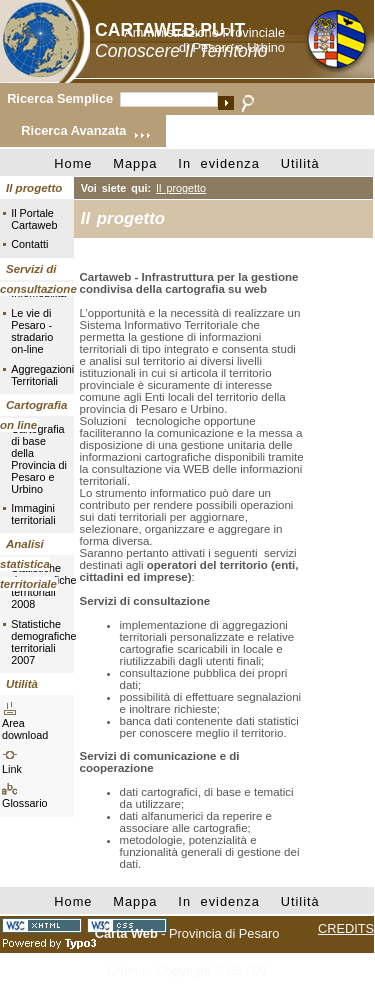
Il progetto (34, 188)
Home (73, 163)
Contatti (29, 244)
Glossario (25, 803)
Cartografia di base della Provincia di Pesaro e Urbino (39, 459)
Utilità (300, 163)
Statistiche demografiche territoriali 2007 (39, 642)
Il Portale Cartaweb (34, 219)
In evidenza (218, 163)
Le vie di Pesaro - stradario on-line (32, 331)
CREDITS (346, 928)
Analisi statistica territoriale (28, 564)
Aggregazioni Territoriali (39, 375)
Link (12, 769)
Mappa (135, 163)
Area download (25, 729)
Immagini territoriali (33, 514)
